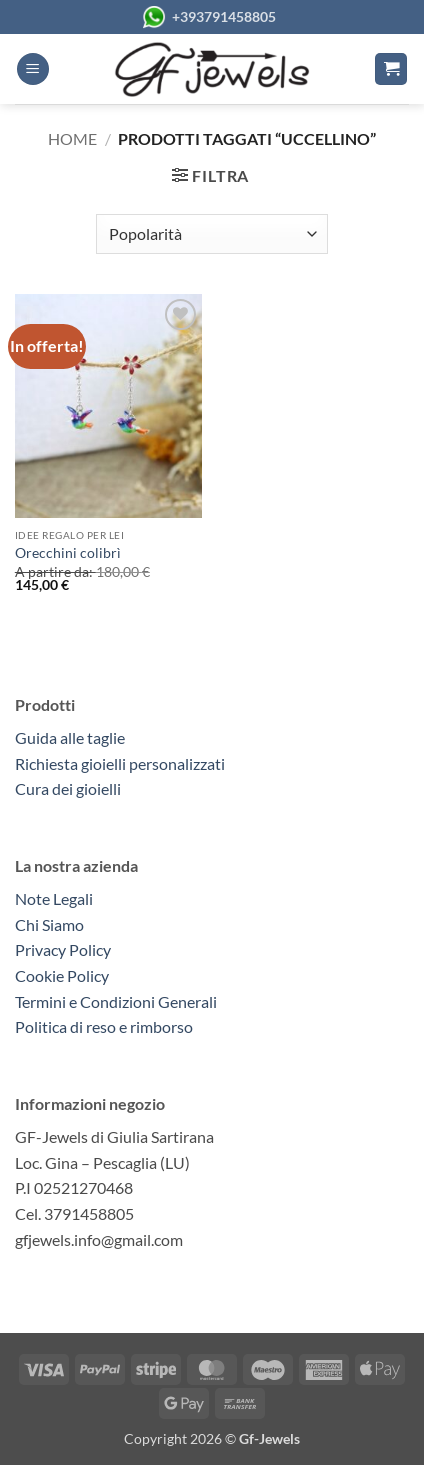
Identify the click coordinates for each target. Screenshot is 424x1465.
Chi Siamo (49, 924)
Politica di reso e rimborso (104, 1026)
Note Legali (54, 898)
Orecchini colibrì (68, 553)
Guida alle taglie (73, 737)
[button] (33, 69)
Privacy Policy (63, 949)
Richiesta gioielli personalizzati (120, 763)
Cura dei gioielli (68, 788)
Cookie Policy (62, 975)
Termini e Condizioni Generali (116, 1001)
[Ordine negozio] (211, 234)
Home (72, 138)
